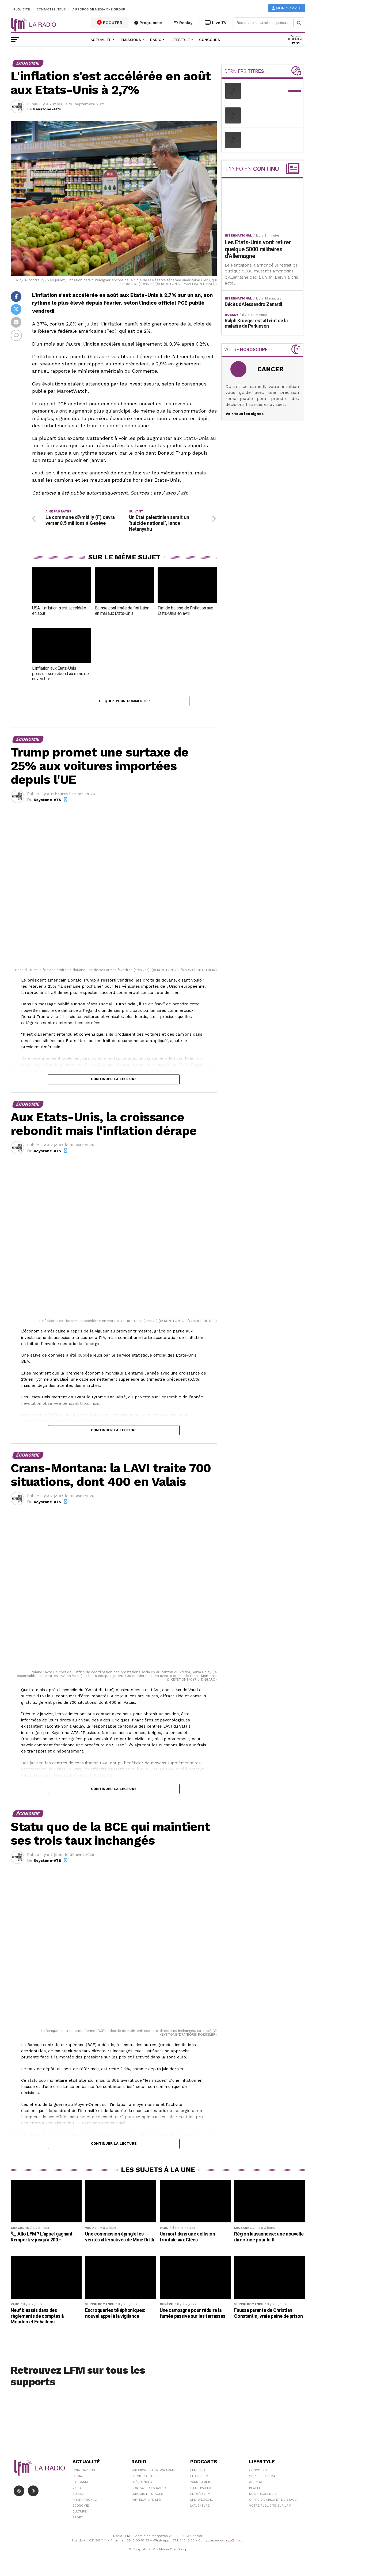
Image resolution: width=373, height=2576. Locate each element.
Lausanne (81, 2485)
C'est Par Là (200, 2491)
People (255, 2491)
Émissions (131, 40)
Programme (148, 23)
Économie (81, 2508)
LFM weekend (201, 2502)
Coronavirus (84, 2473)
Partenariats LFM (146, 2502)
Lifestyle (180, 40)
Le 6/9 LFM (199, 2479)
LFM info (197, 2473)
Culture (79, 2514)
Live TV (216, 23)
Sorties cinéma (262, 2479)
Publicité (21, 9)
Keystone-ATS (47, 109)
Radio (155, 40)
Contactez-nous (51, 9)
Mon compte (287, 8)
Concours (209, 40)
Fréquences (141, 2485)
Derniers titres (145, 2479)
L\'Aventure (200, 2508)
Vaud (77, 2491)
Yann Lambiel (201, 2485)
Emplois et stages (147, 2497)
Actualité (101, 40)
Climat (78, 2479)
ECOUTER (110, 22)
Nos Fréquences (263, 2497)
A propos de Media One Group (99, 9)
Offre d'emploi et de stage (272, 2502)
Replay (183, 23)
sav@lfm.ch (235, 2543)
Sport (78, 2520)
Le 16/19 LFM (200, 2497)
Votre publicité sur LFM (270, 2508)
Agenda (255, 2485)
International (85, 2502)
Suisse (78, 2497)
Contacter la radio (148, 2491)
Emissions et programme (153, 2473)
